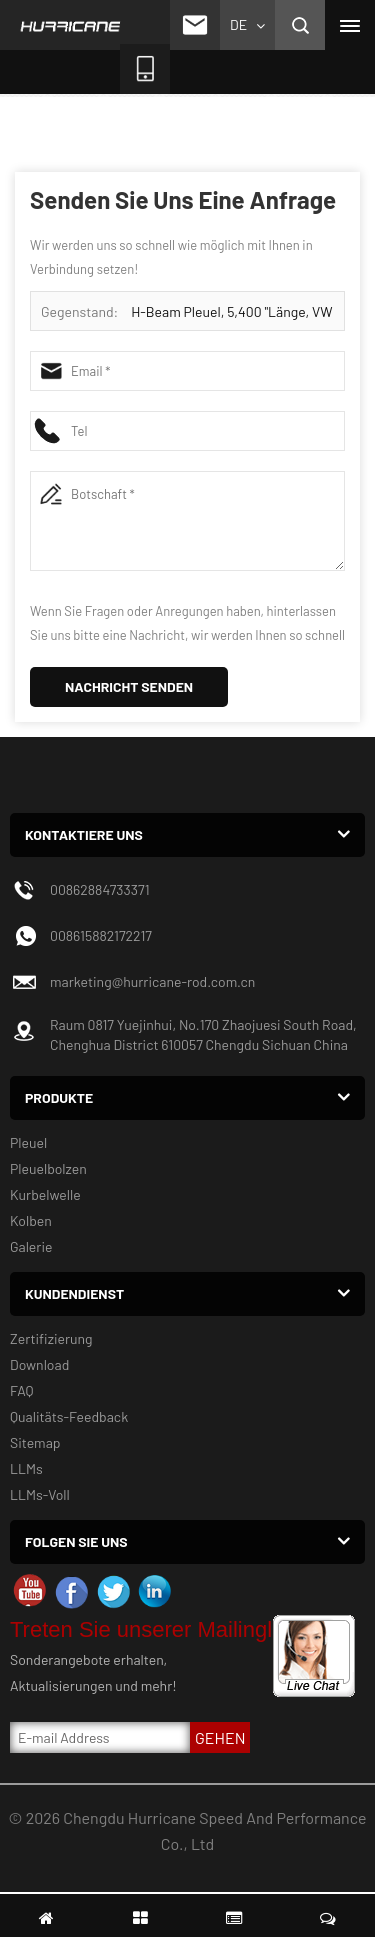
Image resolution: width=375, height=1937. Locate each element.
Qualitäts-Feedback (69, 1416)
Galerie (31, 1246)
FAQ (22, 1390)
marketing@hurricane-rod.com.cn (152, 981)
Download (39, 1364)
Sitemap (35, 1442)
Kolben (31, 1220)
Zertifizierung (51, 1338)
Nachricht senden (129, 686)
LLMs (26, 1468)
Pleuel (28, 1142)
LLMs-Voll (40, 1494)
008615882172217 (101, 935)
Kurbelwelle (45, 1194)
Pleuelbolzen (48, 1168)
